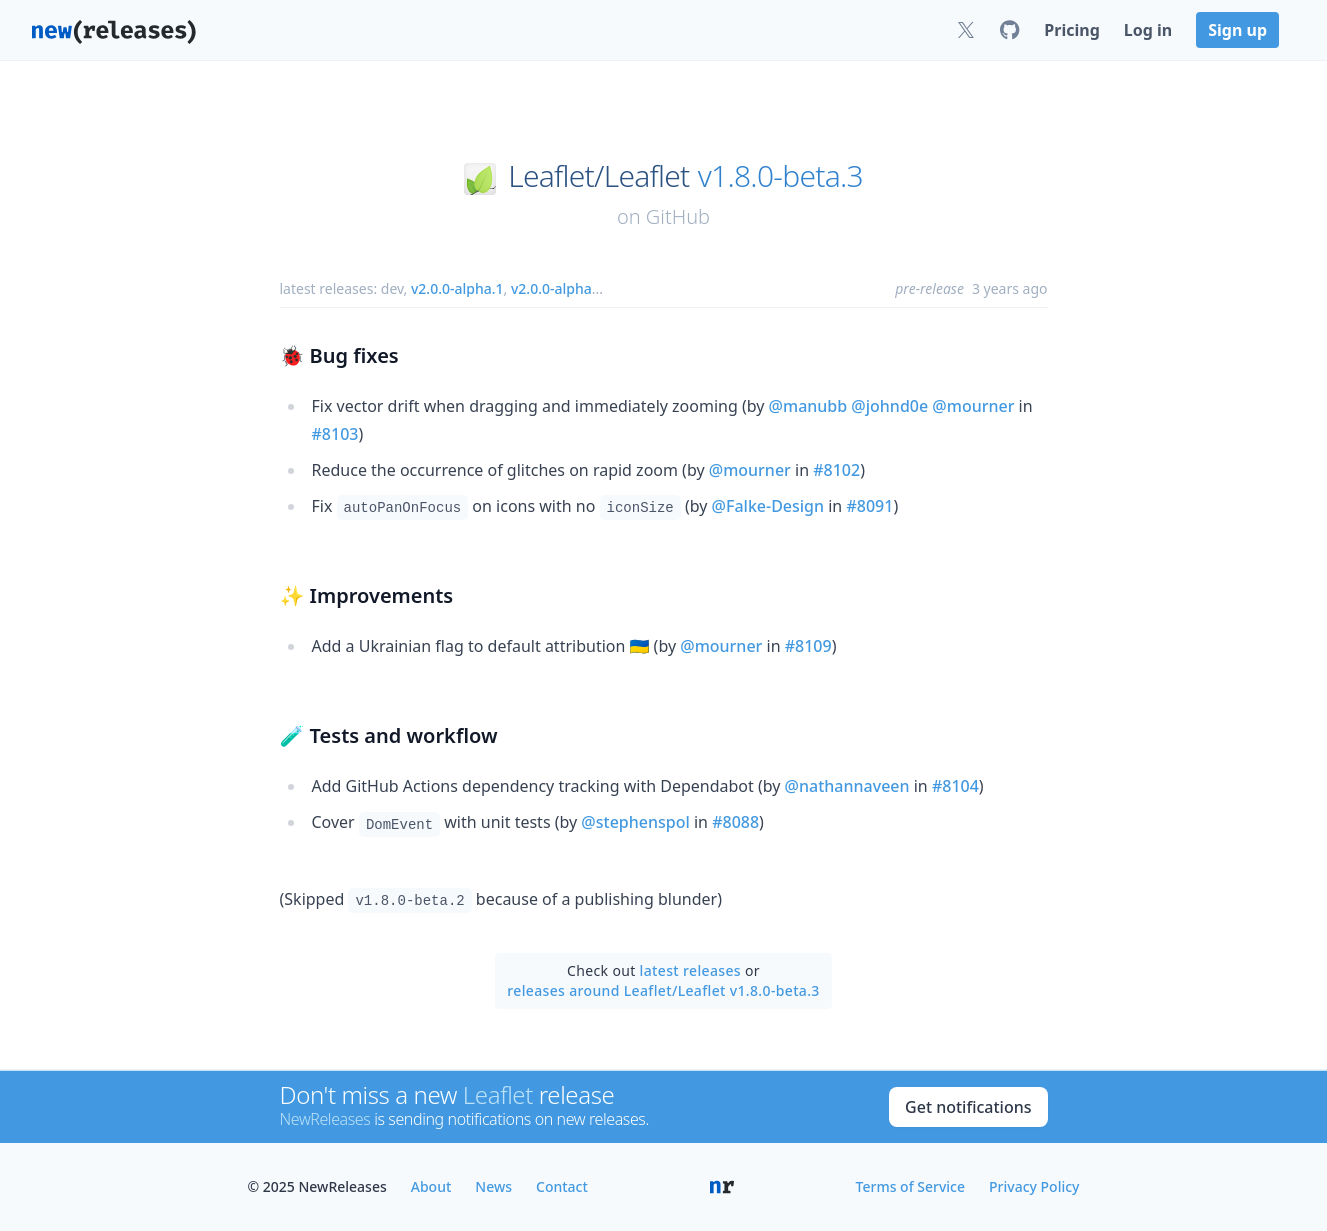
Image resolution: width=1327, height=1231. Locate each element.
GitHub (678, 216)
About (431, 1186)
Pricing (1071, 30)
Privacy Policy (1034, 1186)
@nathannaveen (847, 786)
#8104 (955, 786)
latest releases (690, 970)
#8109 (808, 646)
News (493, 1186)
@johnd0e (889, 406)
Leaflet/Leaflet (598, 176)
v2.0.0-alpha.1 (457, 288)
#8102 (836, 470)
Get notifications (968, 1107)
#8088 (735, 822)
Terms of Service (910, 1186)
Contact (562, 1186)
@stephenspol (635, 822)
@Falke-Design (768, 506)
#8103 (335, 434)
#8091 (869, 506)
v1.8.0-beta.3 (780, 176)
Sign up (1237, 30)
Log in (1148, 30)
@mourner (973, 406)
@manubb (808, 406)
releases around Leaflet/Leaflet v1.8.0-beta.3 (663, 990)
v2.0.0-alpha (551, 288)
